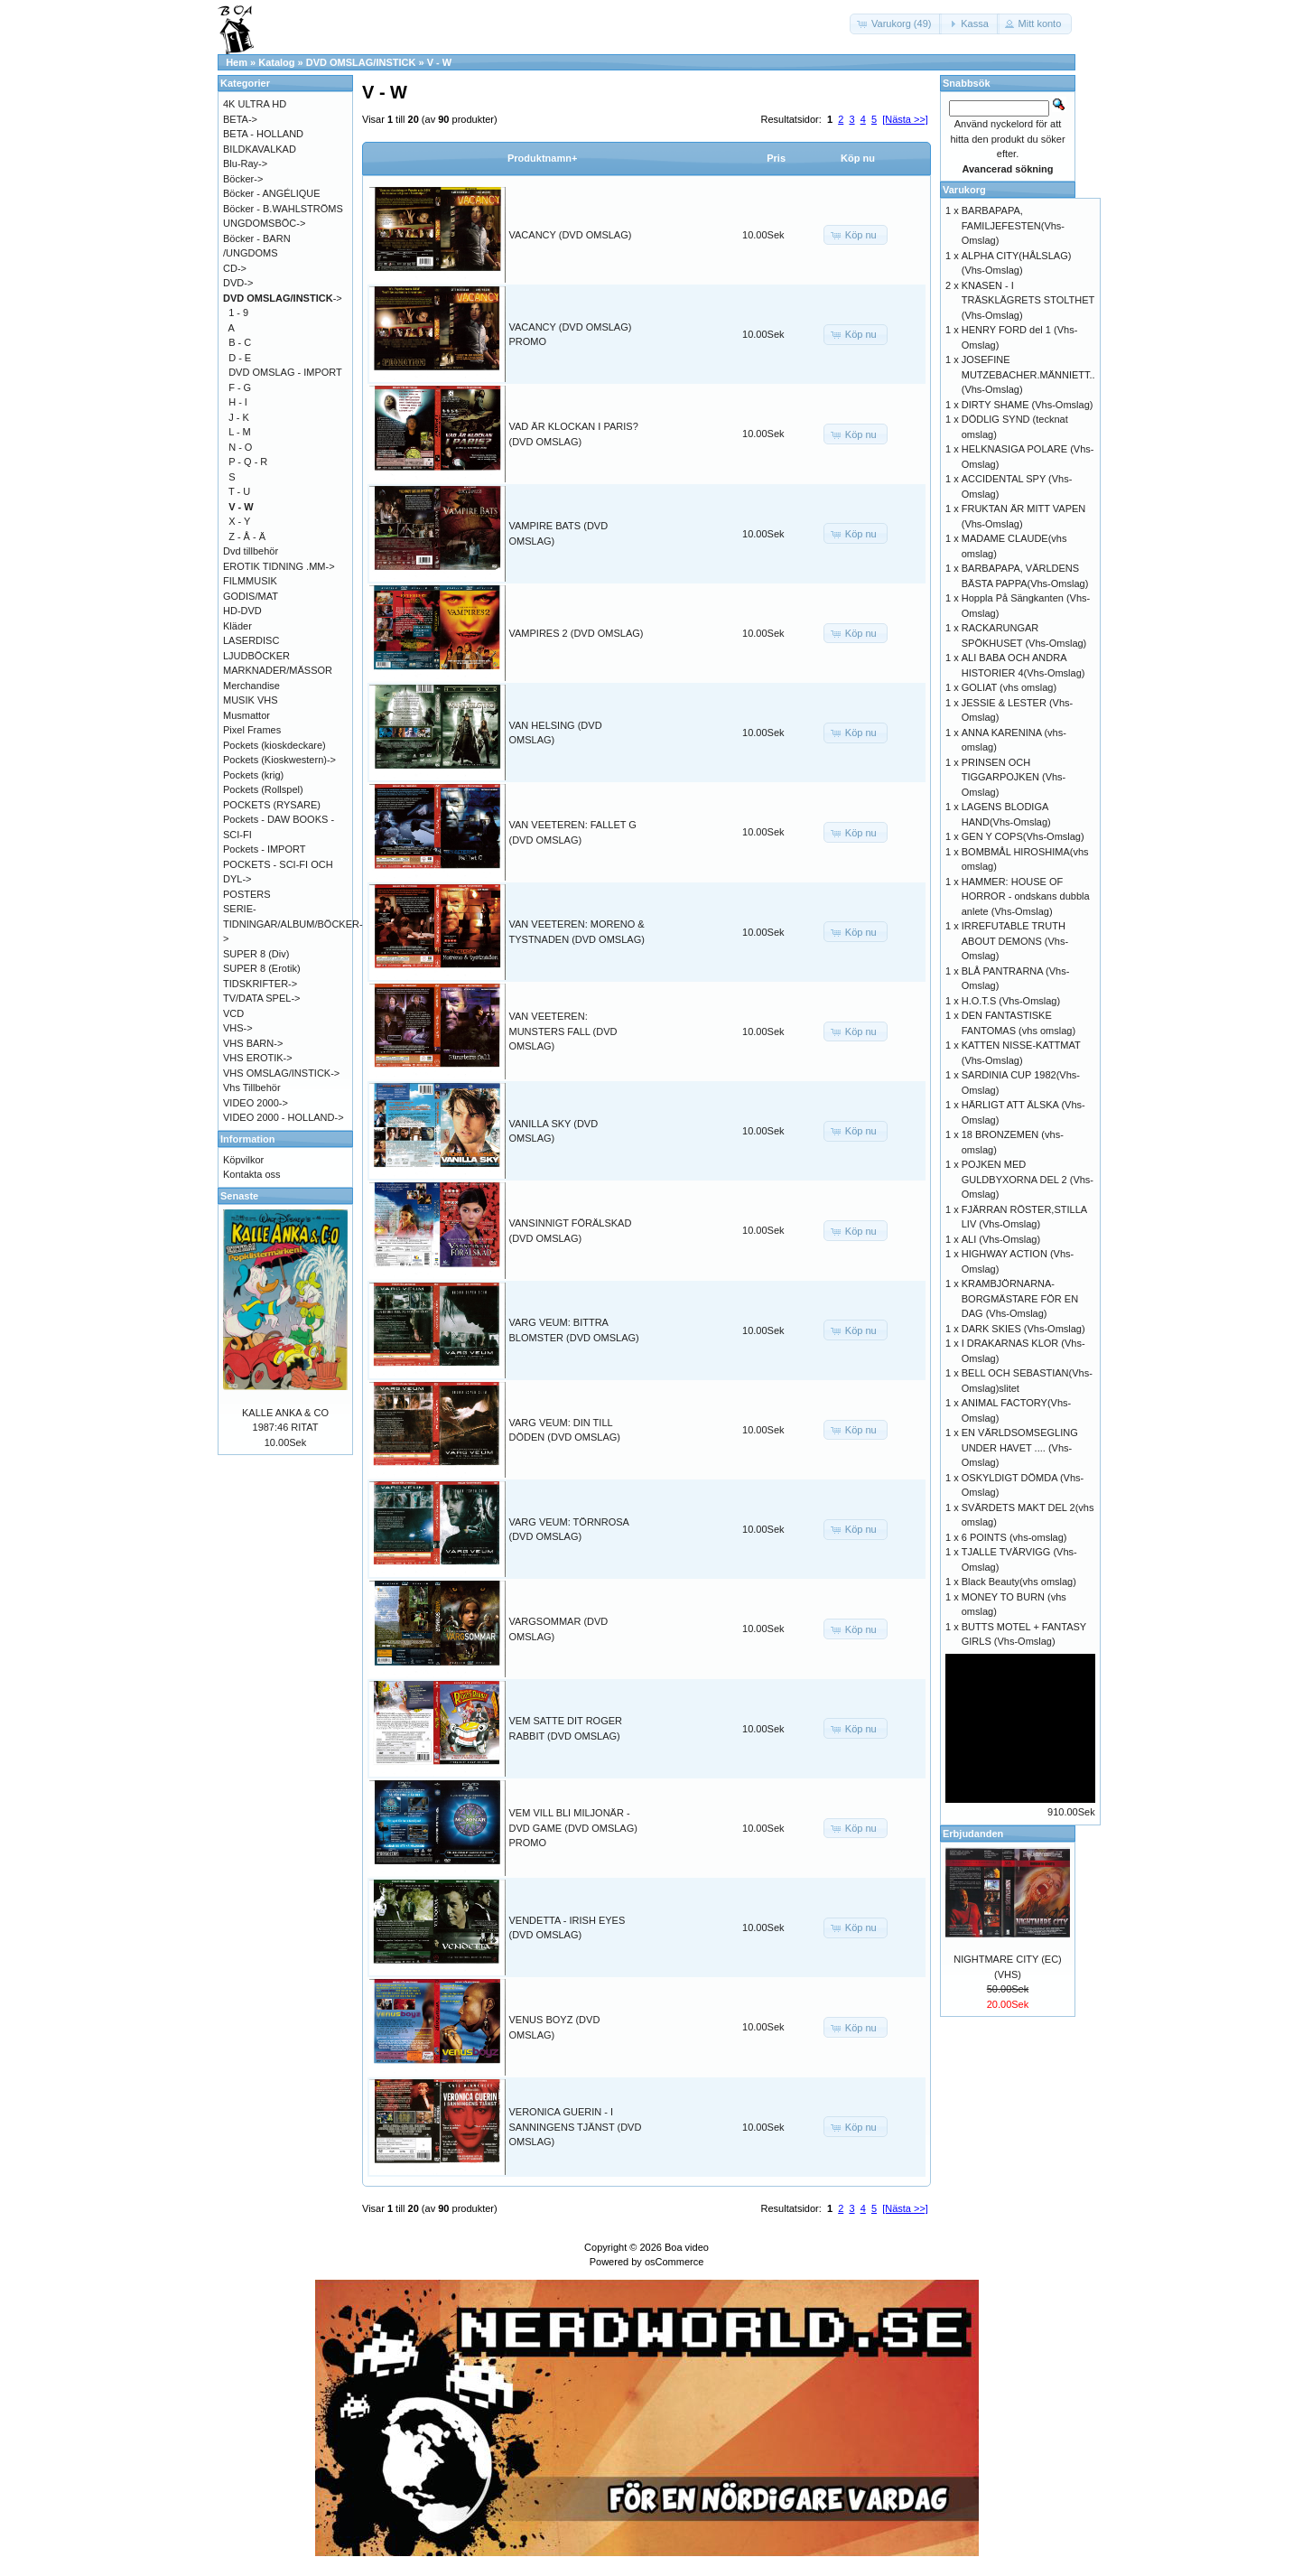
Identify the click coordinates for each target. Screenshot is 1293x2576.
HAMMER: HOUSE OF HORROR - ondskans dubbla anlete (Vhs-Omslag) (1026, 896)
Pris (776, 158)
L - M (239, 431)
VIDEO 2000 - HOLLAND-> (283, 1117)
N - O (240, 447)
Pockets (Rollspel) (263, 789)
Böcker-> (243, 178)
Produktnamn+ (542, 158)
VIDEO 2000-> (255, 1102)
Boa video (687, 2247)
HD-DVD (242, 610)
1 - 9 (238, 312)
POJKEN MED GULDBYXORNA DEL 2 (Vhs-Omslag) (1027, 1179)
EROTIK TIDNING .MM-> (279, 566)
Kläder (237, 626)
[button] (896, 24)
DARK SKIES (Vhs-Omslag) (1023, 1328)
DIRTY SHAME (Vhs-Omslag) (1027, 404)
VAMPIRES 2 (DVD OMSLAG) (576, 633)
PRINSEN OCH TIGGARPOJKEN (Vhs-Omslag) (1014, 777)
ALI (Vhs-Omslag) (1001, 1239)
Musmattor (246, 715)
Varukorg (964, 189)
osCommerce (674, 2261)
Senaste (239, 1195)
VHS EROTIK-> (258, 1057)
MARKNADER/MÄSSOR (277, 670)
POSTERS (247, 894)
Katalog (276, 62)
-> (282, 298)
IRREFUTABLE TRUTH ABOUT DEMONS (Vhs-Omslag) (1015, 940)
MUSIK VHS (250, 700)
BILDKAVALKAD (259, 149)
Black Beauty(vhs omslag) (1019, 1581)
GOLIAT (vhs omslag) (1009, 687)
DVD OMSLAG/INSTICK (361, 62)
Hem (236, 62)
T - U (239, 491)
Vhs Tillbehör (252, 1087)
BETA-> (240, 119)
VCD (233, 1013)
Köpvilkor (243, 1159)
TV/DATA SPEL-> (261, 998)
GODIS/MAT (250, 596)
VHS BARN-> (253, 1043)
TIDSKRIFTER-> (260, 983)
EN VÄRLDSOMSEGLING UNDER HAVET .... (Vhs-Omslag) (1020, 1447)
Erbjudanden (973, 1833)
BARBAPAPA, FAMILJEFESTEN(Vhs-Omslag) (1013, 225)
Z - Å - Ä (246, 536)
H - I (237, 402)
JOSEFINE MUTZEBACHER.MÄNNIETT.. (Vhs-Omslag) (1028, 374)
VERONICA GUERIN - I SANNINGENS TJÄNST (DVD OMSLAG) (575, 2126)
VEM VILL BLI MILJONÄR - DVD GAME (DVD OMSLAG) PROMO (573, 1827)
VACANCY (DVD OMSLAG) (570, 234)
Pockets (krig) (253, 775)
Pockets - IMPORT (264, 849)
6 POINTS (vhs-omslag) (1014, 1537)
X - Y (239, 521)
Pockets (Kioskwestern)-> (279, 759)
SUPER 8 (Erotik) (262, 968)
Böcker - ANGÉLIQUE (272, 193)
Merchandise (251, 685)
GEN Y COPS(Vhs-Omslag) (1023, 836)
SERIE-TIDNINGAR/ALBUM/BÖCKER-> (293, 923)
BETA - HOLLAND (263, 133)
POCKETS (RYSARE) (272, 804)
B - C (239, 342)
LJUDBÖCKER (256, 655)
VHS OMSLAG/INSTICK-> (281, 1073)
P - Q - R (247, 461)
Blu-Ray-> (245, 163)
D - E (239, 357)
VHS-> (238, 1027)
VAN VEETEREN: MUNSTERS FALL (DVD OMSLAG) (563, 1031)
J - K (238, 417)
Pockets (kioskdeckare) (274, 745)
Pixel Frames (252, 729)
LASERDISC (251, 640)
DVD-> (238, 282)
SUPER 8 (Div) (256, 953)
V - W (439, 62)
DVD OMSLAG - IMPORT (285, 372)
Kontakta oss (252, 1174)
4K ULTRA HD (254, 103)
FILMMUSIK (250, 580)
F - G (239, 387)
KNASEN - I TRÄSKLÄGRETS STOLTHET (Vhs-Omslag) (1028, 300)
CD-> (235, 268)
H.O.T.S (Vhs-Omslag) (1011, 1000)
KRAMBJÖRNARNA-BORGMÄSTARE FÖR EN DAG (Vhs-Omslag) (1020, 1298)
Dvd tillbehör (250, 551)
